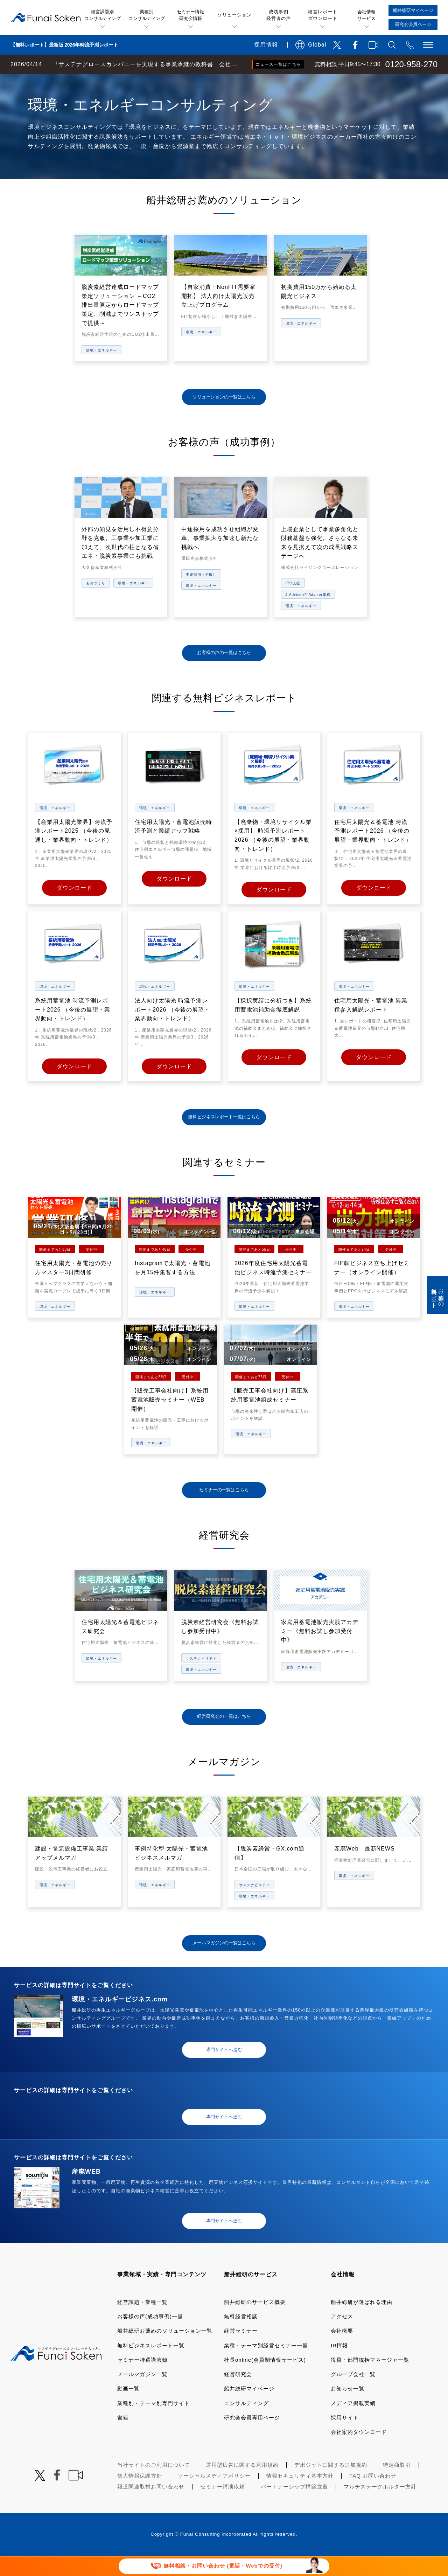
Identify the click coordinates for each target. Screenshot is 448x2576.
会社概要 (342, 2351)
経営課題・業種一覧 (142, 2322)
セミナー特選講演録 (142, 2380)
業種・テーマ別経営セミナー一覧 (266, 2365)
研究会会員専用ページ (252, 2437)
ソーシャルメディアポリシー (214, 2496)
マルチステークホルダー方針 (380, 2506)
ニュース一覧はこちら (278, 64)
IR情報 (339, 2365)
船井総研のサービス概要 (255, 2322)
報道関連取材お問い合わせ (150, 2506)
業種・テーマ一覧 (127, 81)
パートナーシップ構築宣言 (294, 2506)
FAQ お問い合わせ (372, 2496)
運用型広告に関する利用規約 (242, 2485)
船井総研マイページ (249, 2408)
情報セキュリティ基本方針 (300, 2496)
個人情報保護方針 (139, 2496)
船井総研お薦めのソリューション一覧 (164, 2351)
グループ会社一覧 (353, 2394)
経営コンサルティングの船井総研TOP (52, 81)
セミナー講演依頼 (222, 2506)
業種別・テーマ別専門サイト (153, 2423)
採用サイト (345, 2437)
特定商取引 (397, 2485)
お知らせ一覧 (347, 2408)
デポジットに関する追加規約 (330, 2485)
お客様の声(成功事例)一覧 (150, 2336)
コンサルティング (246, 2423)
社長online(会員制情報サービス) (265, 2380)
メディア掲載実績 (353, 2423)
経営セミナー (241, 2351)
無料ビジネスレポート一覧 (150, 2365)
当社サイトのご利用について (153, 2485)
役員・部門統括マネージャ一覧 (370, 2380)
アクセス (342, 2336)
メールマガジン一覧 (142, 2394)
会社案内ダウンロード (359, 2452)
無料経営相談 (241, 2336)
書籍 (122, 2437)
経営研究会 (238, 2394)
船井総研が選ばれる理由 (361, 2322)
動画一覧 (128, 2408)
